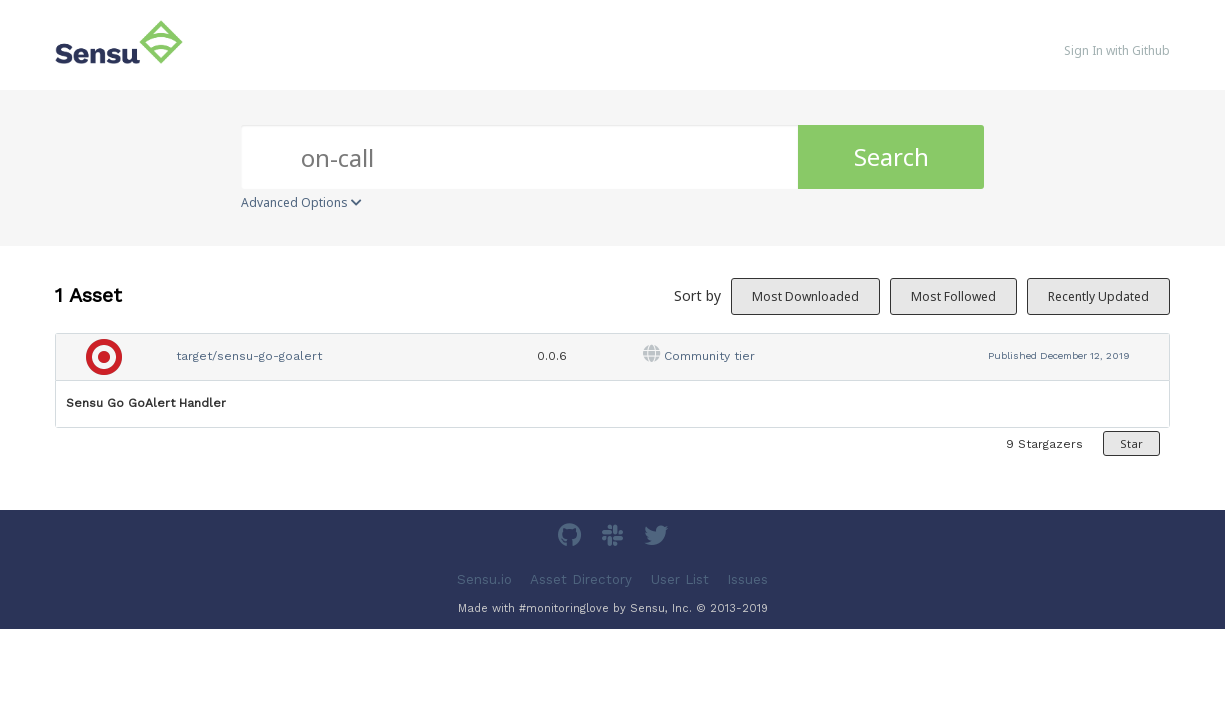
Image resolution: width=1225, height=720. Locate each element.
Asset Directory (581, 578)
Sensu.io (484, 578)
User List (680, 578)
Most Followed (953, 296)
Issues (747, 578)
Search (891, 156)
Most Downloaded (805, 296)
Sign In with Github (1117, 50)
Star (1131, 443)
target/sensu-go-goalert (249, 356)
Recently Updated (1098, 296)
